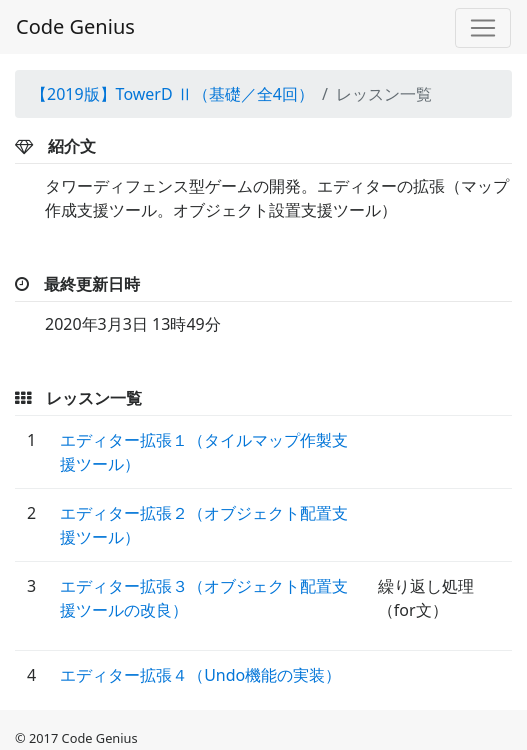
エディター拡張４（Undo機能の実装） (200, 675)
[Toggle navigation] (483, 28)
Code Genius (75, 26)
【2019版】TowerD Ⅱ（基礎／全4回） (172, 94)
